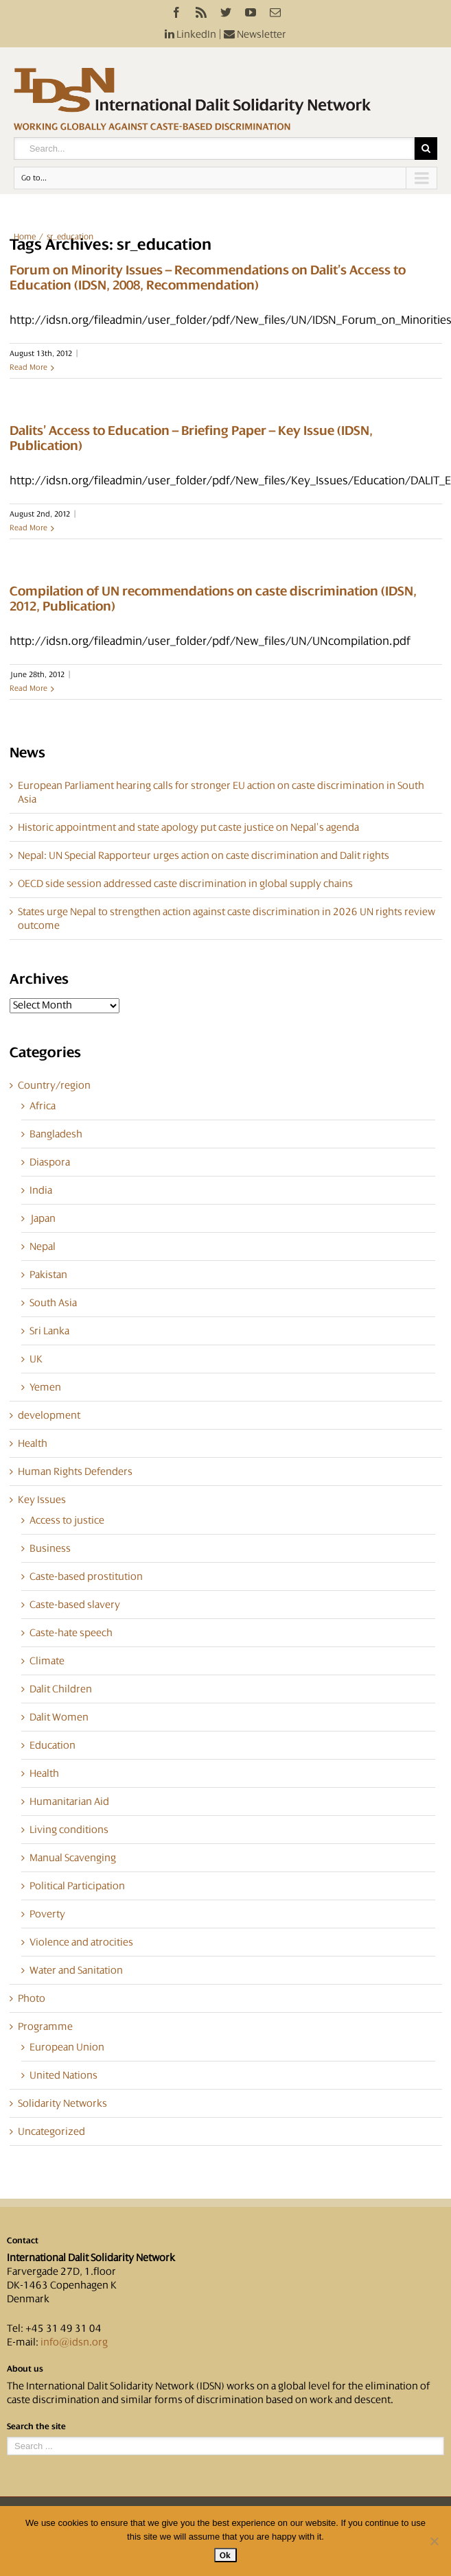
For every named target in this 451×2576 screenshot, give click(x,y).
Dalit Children (61, 1689)
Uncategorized (51, 2131)
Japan (43, 1218)
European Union (67, 2047)
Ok (225, 2555)
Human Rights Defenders (75, 1471)
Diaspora (50, 1162)
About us (25, 2369)
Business (50, 1548)
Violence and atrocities (81, 1942)
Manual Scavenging (73, 1858)
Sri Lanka (49, 1331)
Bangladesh (56, 1134)
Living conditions (69, 1829)
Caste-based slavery (75, 1604)
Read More (28, 367)
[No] (434, 2541)
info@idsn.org (74, 2342)
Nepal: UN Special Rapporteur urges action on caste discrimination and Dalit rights (203, 855)
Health (32, 1443)
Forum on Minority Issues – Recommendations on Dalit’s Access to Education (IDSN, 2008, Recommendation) (208, 278)
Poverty (47, 1914)
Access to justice (67, 1520)
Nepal (43, 1246)
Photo (31, 1998)
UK (36, 1359)
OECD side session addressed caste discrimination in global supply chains (185, 883)
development (49, 1415)
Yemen (45, 1387)
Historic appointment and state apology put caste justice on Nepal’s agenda (188, 827)
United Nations (63, 2075)
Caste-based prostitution (86, 1576)
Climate (47, 1661)
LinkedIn (190, 34)
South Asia (53, 1303)
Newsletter (255, 34)
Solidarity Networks (62, 2103)
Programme (45, 2026)
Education (53, 1745)
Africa (43, 1106)
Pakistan (48, 1274)
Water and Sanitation (76, 1970)
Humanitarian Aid (69, 1801)
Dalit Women (59, 1717)
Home (25, 236)
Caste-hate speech (71, 1633)
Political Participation (77, 1886)
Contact (22, 2240)
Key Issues (42, 1499)
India (41, 1190)
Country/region (54, 1085)
